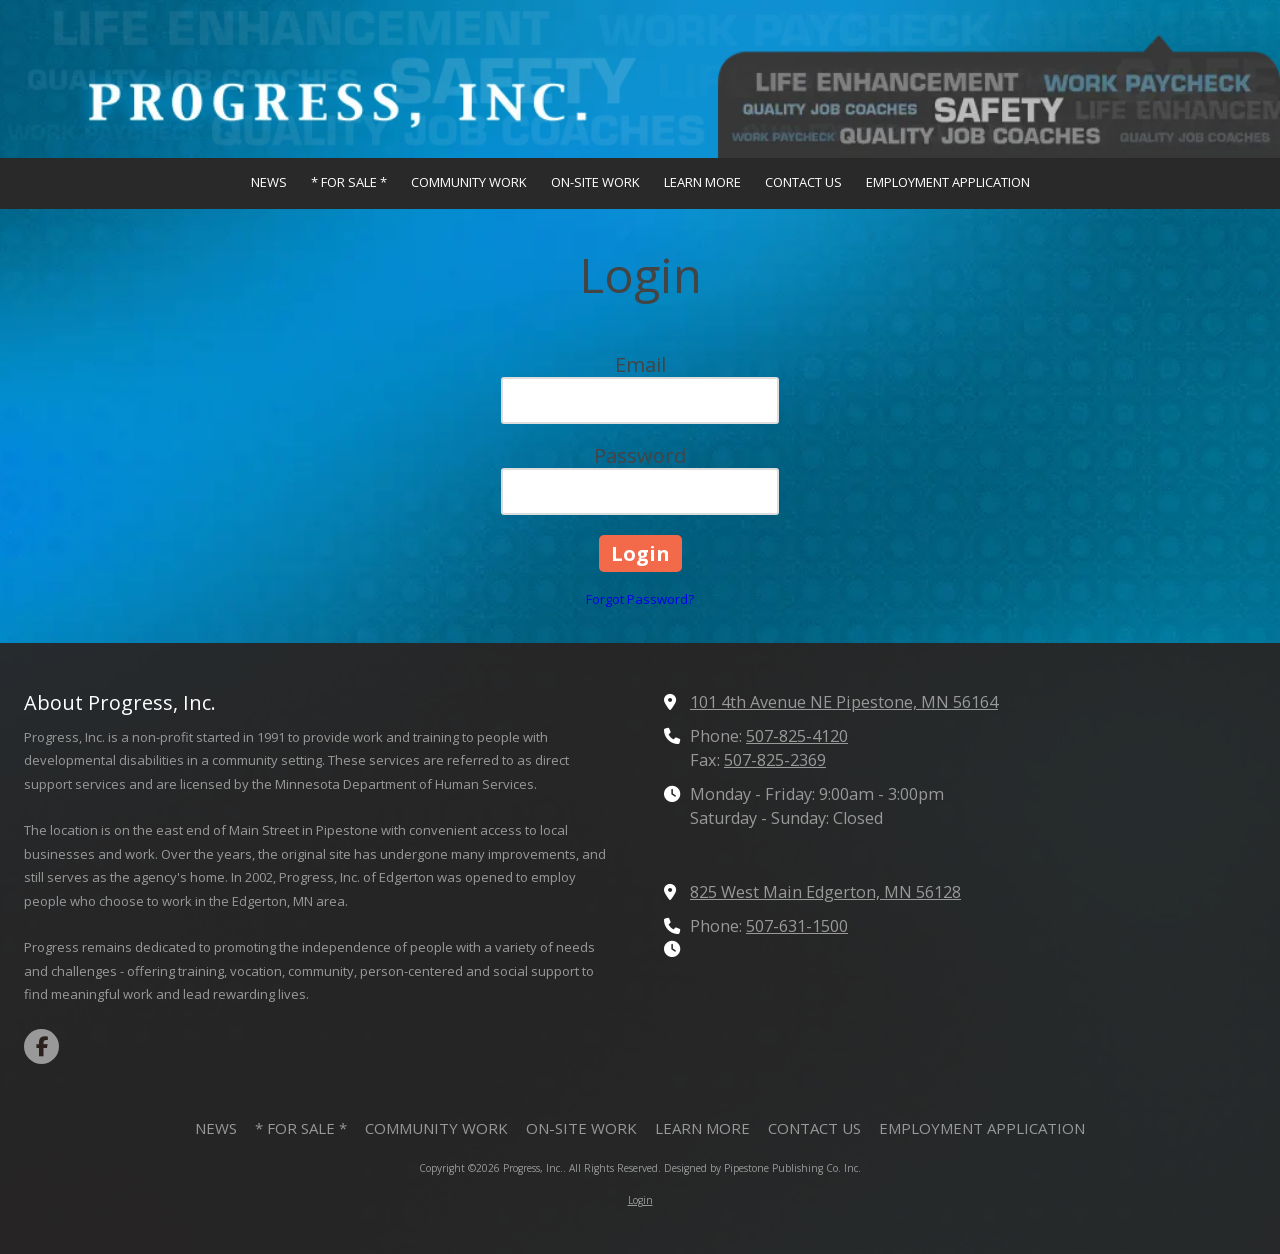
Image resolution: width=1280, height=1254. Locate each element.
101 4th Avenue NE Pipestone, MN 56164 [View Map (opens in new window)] (844, 702)
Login (640, 1200)
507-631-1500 (797, 926)
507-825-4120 (797, 736)
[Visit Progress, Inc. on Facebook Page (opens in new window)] (41, 1046)
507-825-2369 (775, 760)
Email (640, 364)
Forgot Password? (640, 599)
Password (640, 455)
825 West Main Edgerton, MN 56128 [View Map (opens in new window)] (825, 892)
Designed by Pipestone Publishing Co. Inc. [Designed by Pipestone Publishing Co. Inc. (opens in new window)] (762, 1168)
